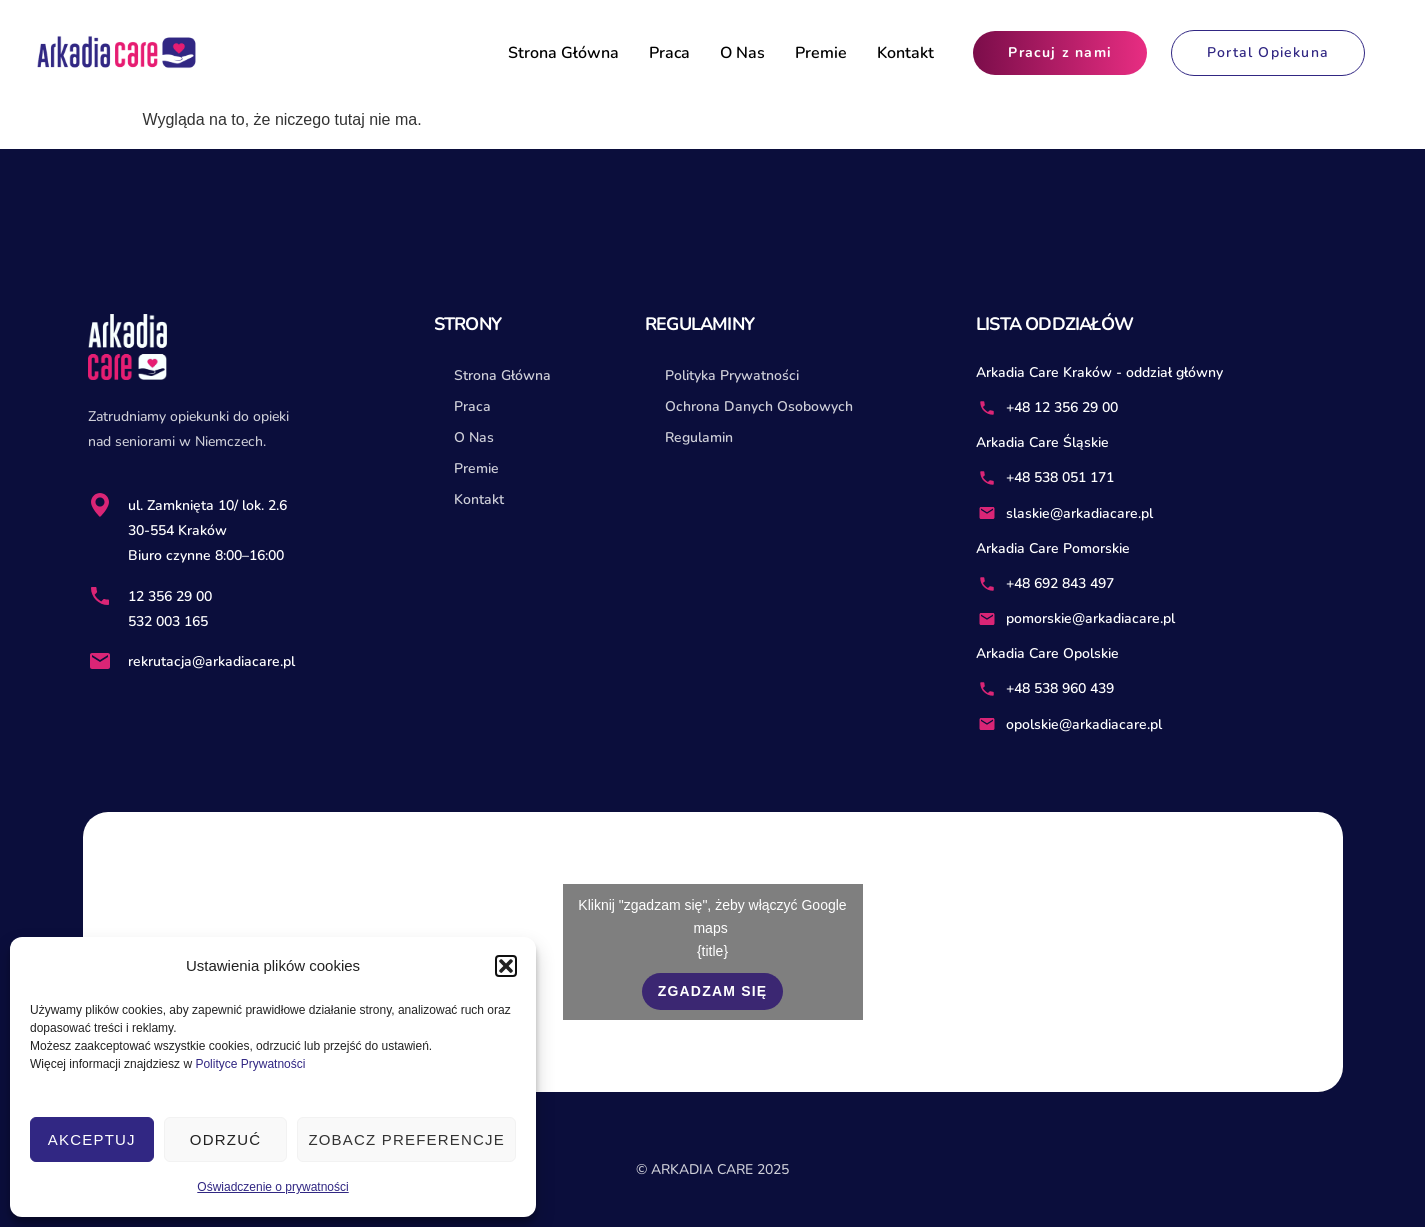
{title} (712, 951)
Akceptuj (92, 1139)
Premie (821, 53)
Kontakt (905, 53)
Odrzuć (225, 1139)
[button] (506, 966)
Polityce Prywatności (250, 1064)
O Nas (742, 53)
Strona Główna (563, 53)
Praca (669, 53)
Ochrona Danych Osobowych (759, 406)
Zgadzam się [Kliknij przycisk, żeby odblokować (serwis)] (713, 991)
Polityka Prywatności (732, 375)
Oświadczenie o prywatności (272, 1187)
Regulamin (699, 437)
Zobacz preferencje (406, 1139)
